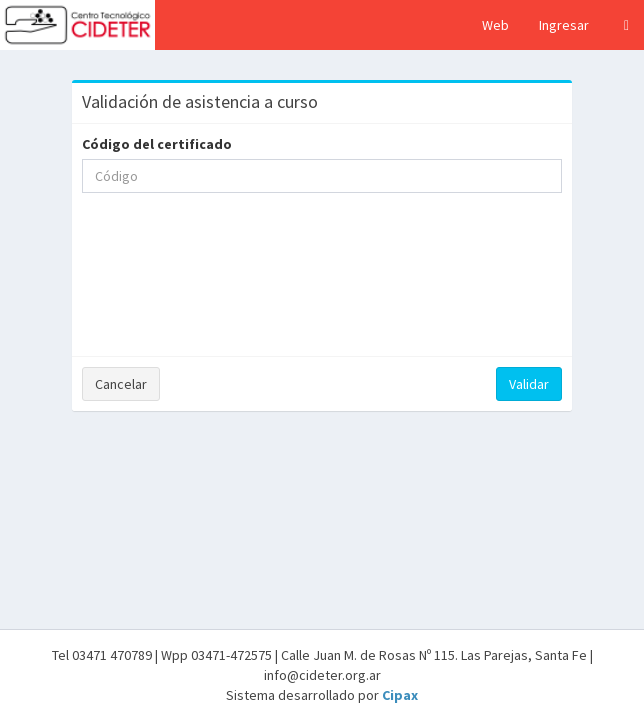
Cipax (400, 695)
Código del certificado (157, 144)
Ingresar (564, 25)
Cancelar (121, 384)
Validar (529, 384)
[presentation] (322, 292)
